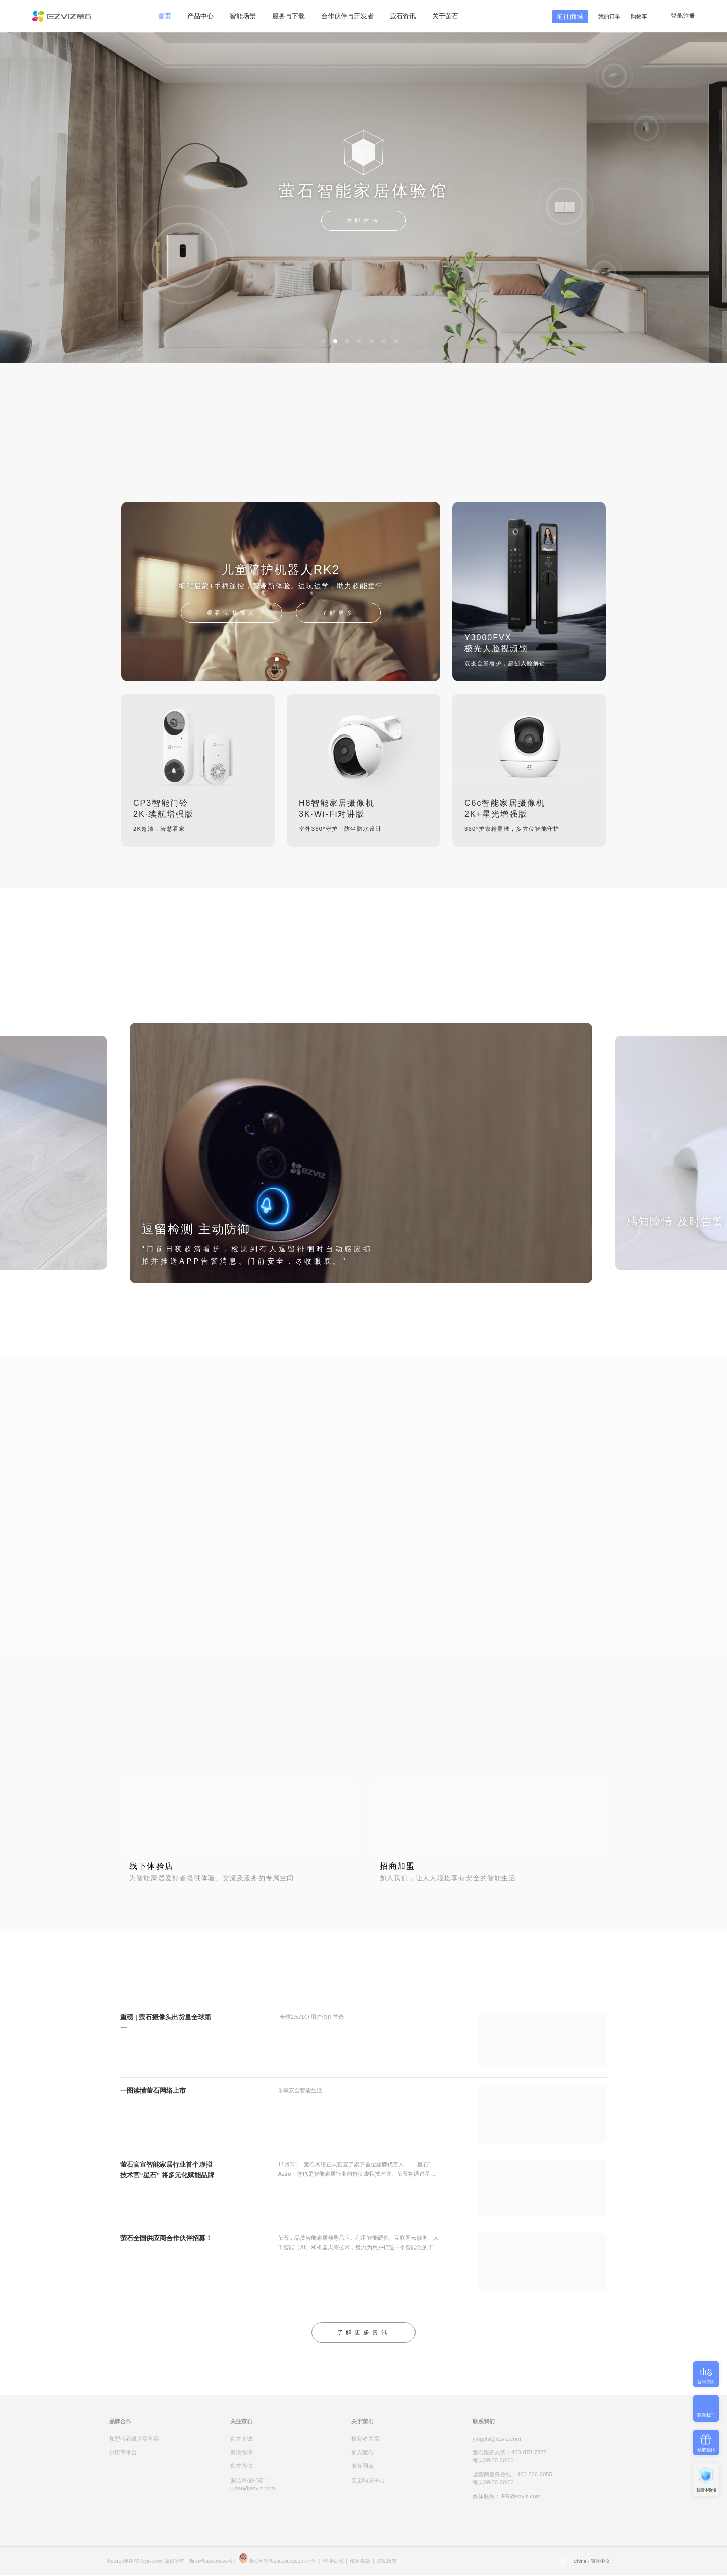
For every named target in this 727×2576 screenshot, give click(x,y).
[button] (323, 341)
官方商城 (241, 2439)
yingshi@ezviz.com (497, 2439)
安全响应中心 (368, 2480)
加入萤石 (362, 2452)
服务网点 (362, 2466)
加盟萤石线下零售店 (134, 2439)
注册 (689, 16)
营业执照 (333, 2561)
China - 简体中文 (592, 2561)
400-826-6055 (534, 2474)
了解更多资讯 (363, 2332)
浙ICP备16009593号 (210, 2561)
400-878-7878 (529, 2452)
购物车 (640, 16)
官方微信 (241, 2466)
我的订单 (609, 16)
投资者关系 (365, 2439)
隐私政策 (387, 2561)
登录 (676, 16)
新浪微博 (241, 2452)
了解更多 (338, 613)
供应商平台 (123, 2452)
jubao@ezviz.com (252, 2488)
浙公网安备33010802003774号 (282, 2561)
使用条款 (360, 2561)
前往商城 (570, 16)
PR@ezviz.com (521, 2496)
